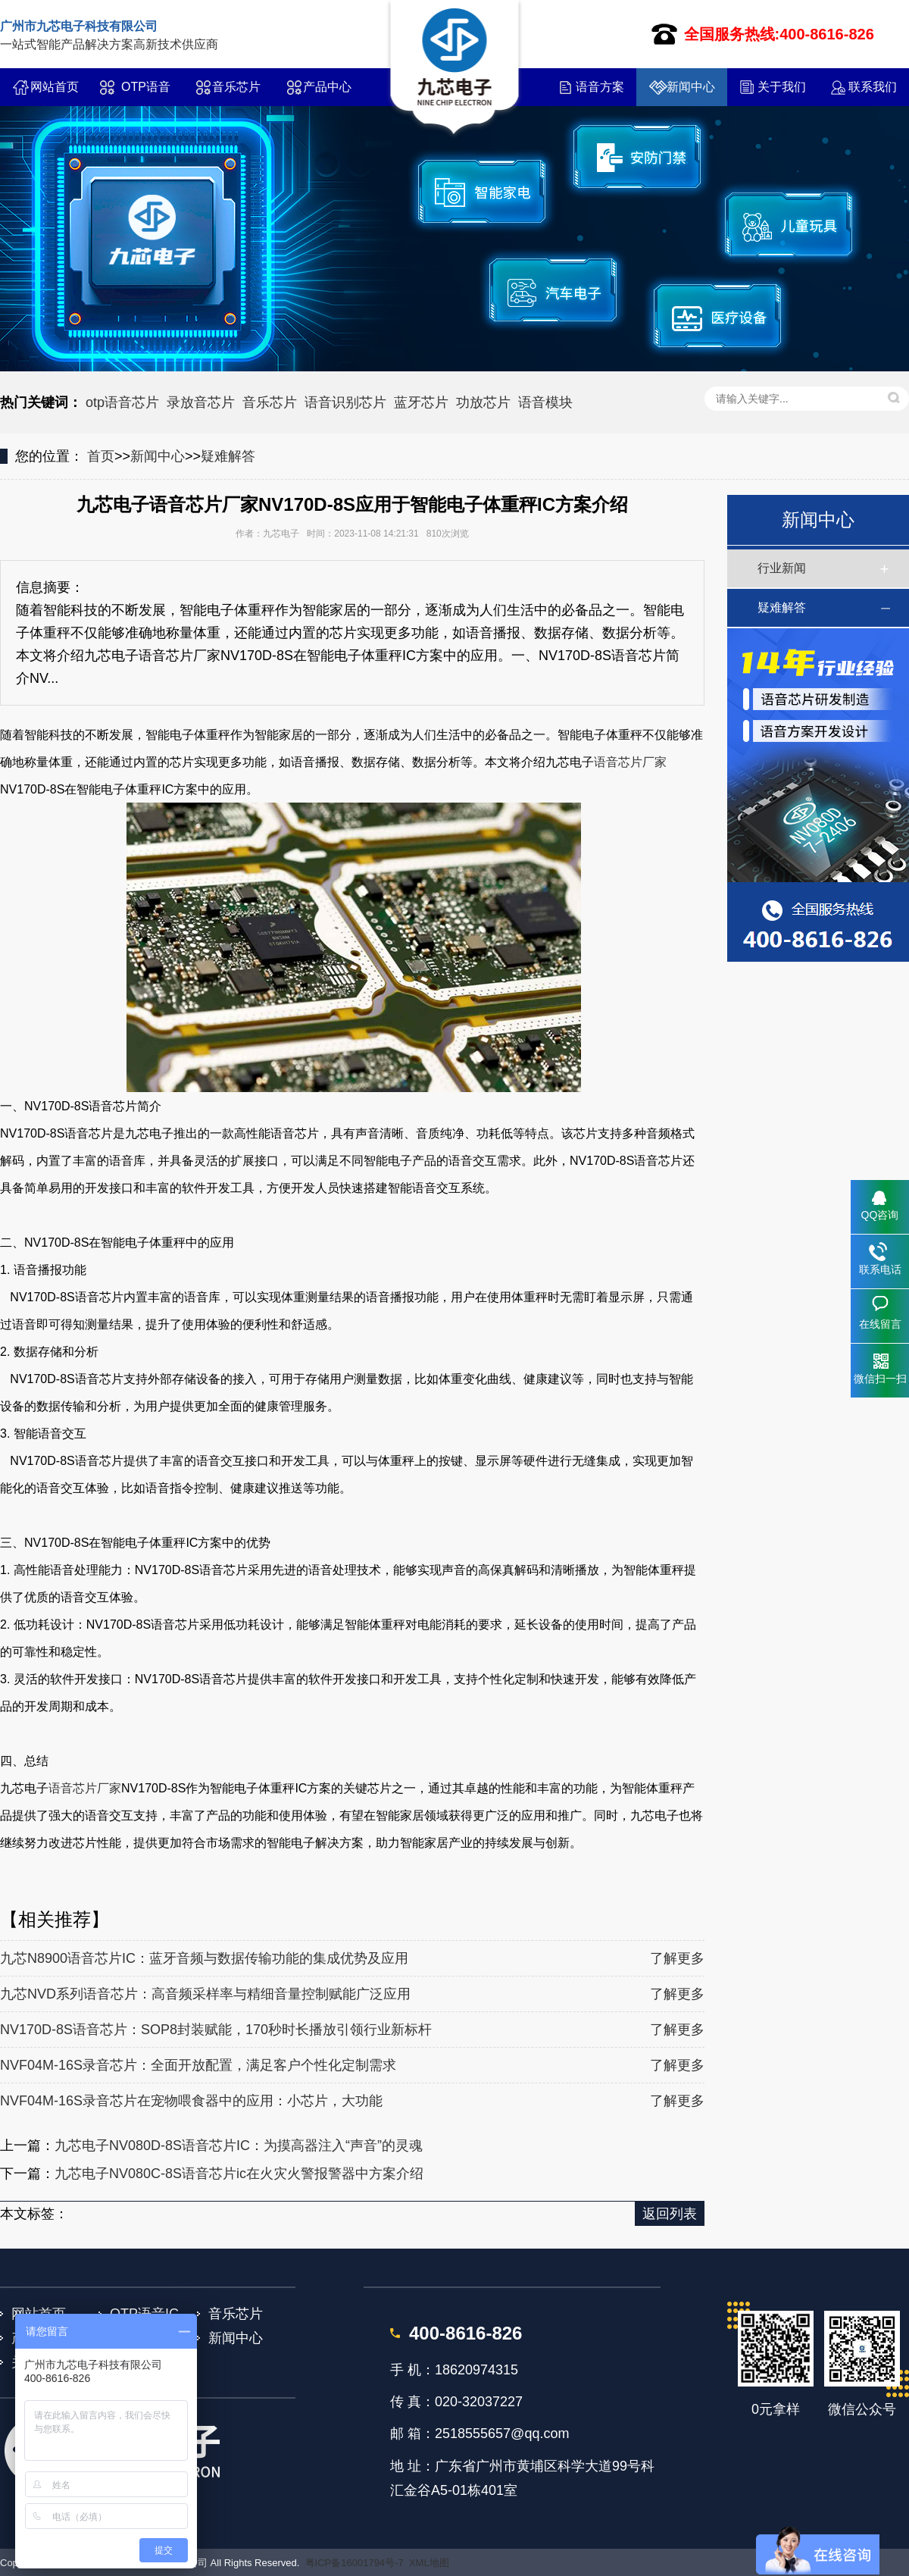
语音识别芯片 (345, 402)
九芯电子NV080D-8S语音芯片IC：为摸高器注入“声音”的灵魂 (239, 2145)
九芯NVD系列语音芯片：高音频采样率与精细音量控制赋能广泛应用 (205, 1994)
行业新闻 (782, 568)
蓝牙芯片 (421, 402)
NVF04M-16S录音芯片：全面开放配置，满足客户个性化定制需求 (198, 2065)
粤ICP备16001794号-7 (354, 2562)
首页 (100, 456)
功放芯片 (483, 402)
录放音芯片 (201, 402)
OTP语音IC (145, 93)
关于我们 (782, 86)
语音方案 (600, 86)
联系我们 (872, 86)
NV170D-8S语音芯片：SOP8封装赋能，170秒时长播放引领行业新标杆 (216, 2029)
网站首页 (54, 86)
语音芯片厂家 (630, 762)
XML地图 (429, 2562)
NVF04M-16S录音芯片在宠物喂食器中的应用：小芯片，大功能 (191, 2100)
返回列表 (669, 2213)
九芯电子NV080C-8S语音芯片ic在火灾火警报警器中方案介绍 (239, 2173)
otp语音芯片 (122, 402)
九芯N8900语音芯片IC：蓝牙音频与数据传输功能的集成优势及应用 (204, 1958)
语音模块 (545, 402)
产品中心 (327, 86)
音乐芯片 (236, 86)
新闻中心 (691, 86)
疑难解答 (228, 456)
